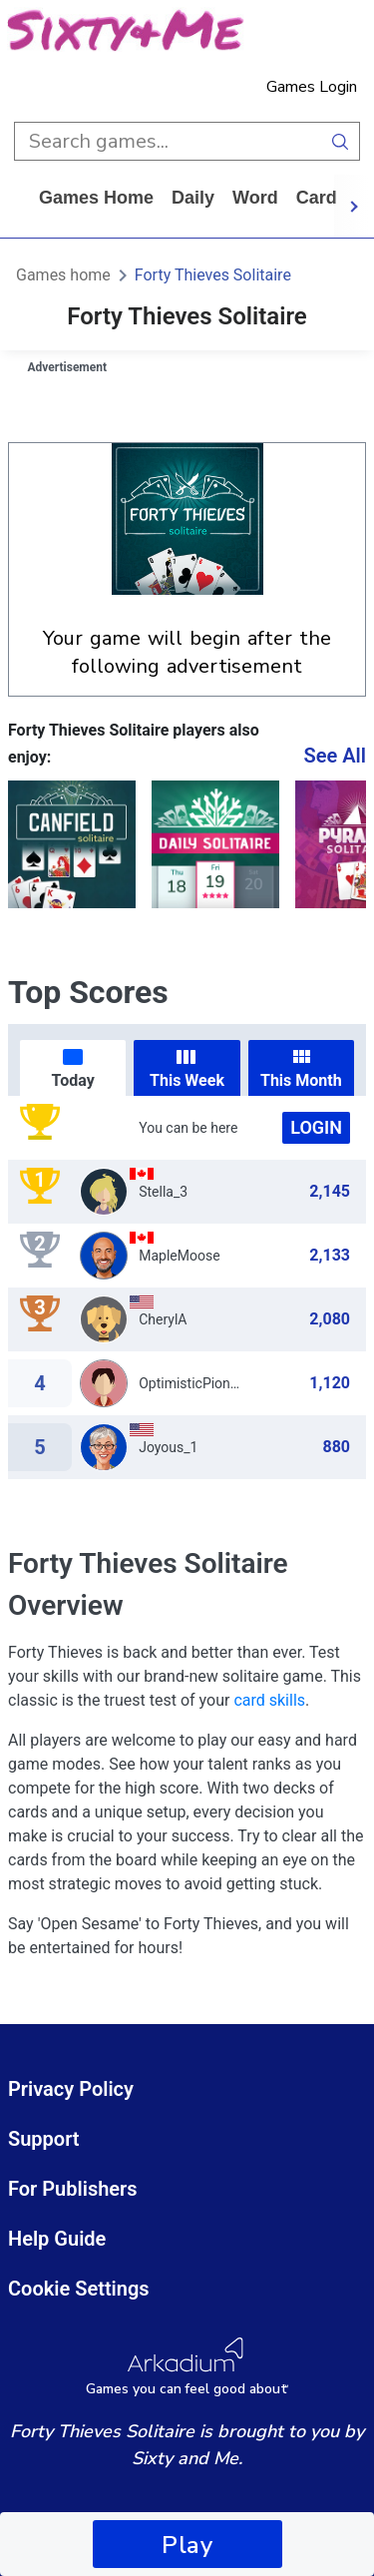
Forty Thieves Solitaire (213, 274)
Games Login (311, 87)
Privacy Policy (71, 2089)
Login (316, 1127)
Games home (96, 198)
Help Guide (57, 2239)
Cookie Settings (79, 2289)
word (255, 198)
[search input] (167, 141)
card (316, 198)
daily (193, 198)
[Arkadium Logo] (187, 2366)
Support (44, 2139)
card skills (269, 1700)
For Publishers (73, 2189)
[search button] (340, 141)
